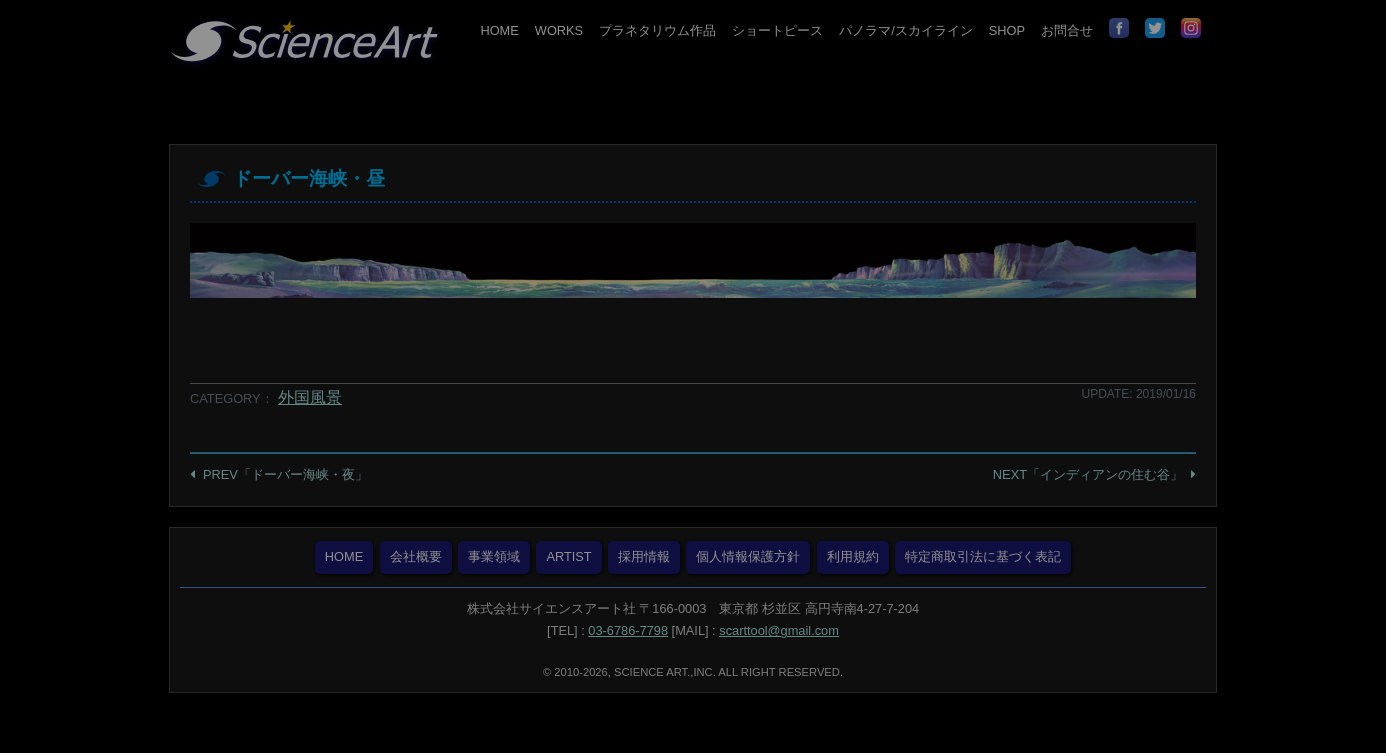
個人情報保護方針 (748, 556)
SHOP (1007, 30)
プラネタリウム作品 (657, 30)
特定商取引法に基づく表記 (983, 556)
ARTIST (568, 556)
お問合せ (1067, 30)
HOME (499, 30)
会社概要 (416, 556)
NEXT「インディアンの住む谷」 (1088, 474)
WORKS (559, 30)
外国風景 (310, 397)
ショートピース (777, 30)
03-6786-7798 (628, 630)
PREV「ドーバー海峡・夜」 (285, 474)
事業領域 (494, 556)
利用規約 (853, 556)
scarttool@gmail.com (779, 630)
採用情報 (644, 556)
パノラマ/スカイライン (906, 30)
